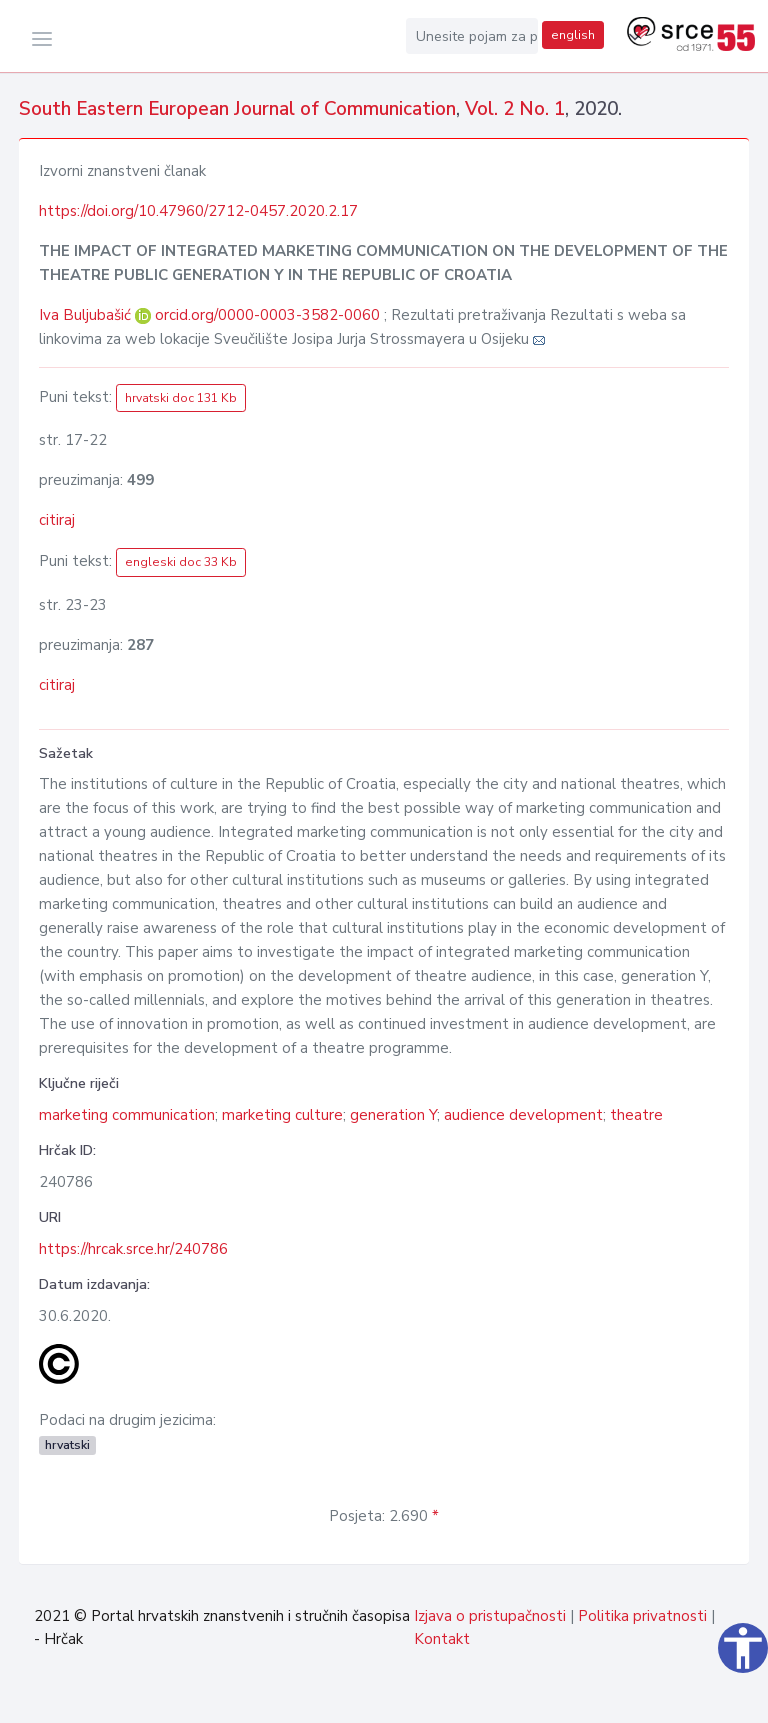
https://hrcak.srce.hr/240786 (133, 1249)
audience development (523, 1115)
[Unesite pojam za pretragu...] (472, 36)
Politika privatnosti (642, 1616)
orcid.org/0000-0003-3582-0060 (267, 315)
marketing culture (282, 1115)
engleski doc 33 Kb (181, 562)
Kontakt (442, 1639)
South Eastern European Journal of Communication (237, 109)
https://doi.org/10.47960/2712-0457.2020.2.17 (198, 211)
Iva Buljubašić (87, 315)
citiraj (57, 520)
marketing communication (127, 1115)
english (573, 35)
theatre (636, 1115)
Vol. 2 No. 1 (515, 109)
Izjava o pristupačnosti (490, 1616)
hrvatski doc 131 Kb (181, 398)
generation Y (393, 1115)
